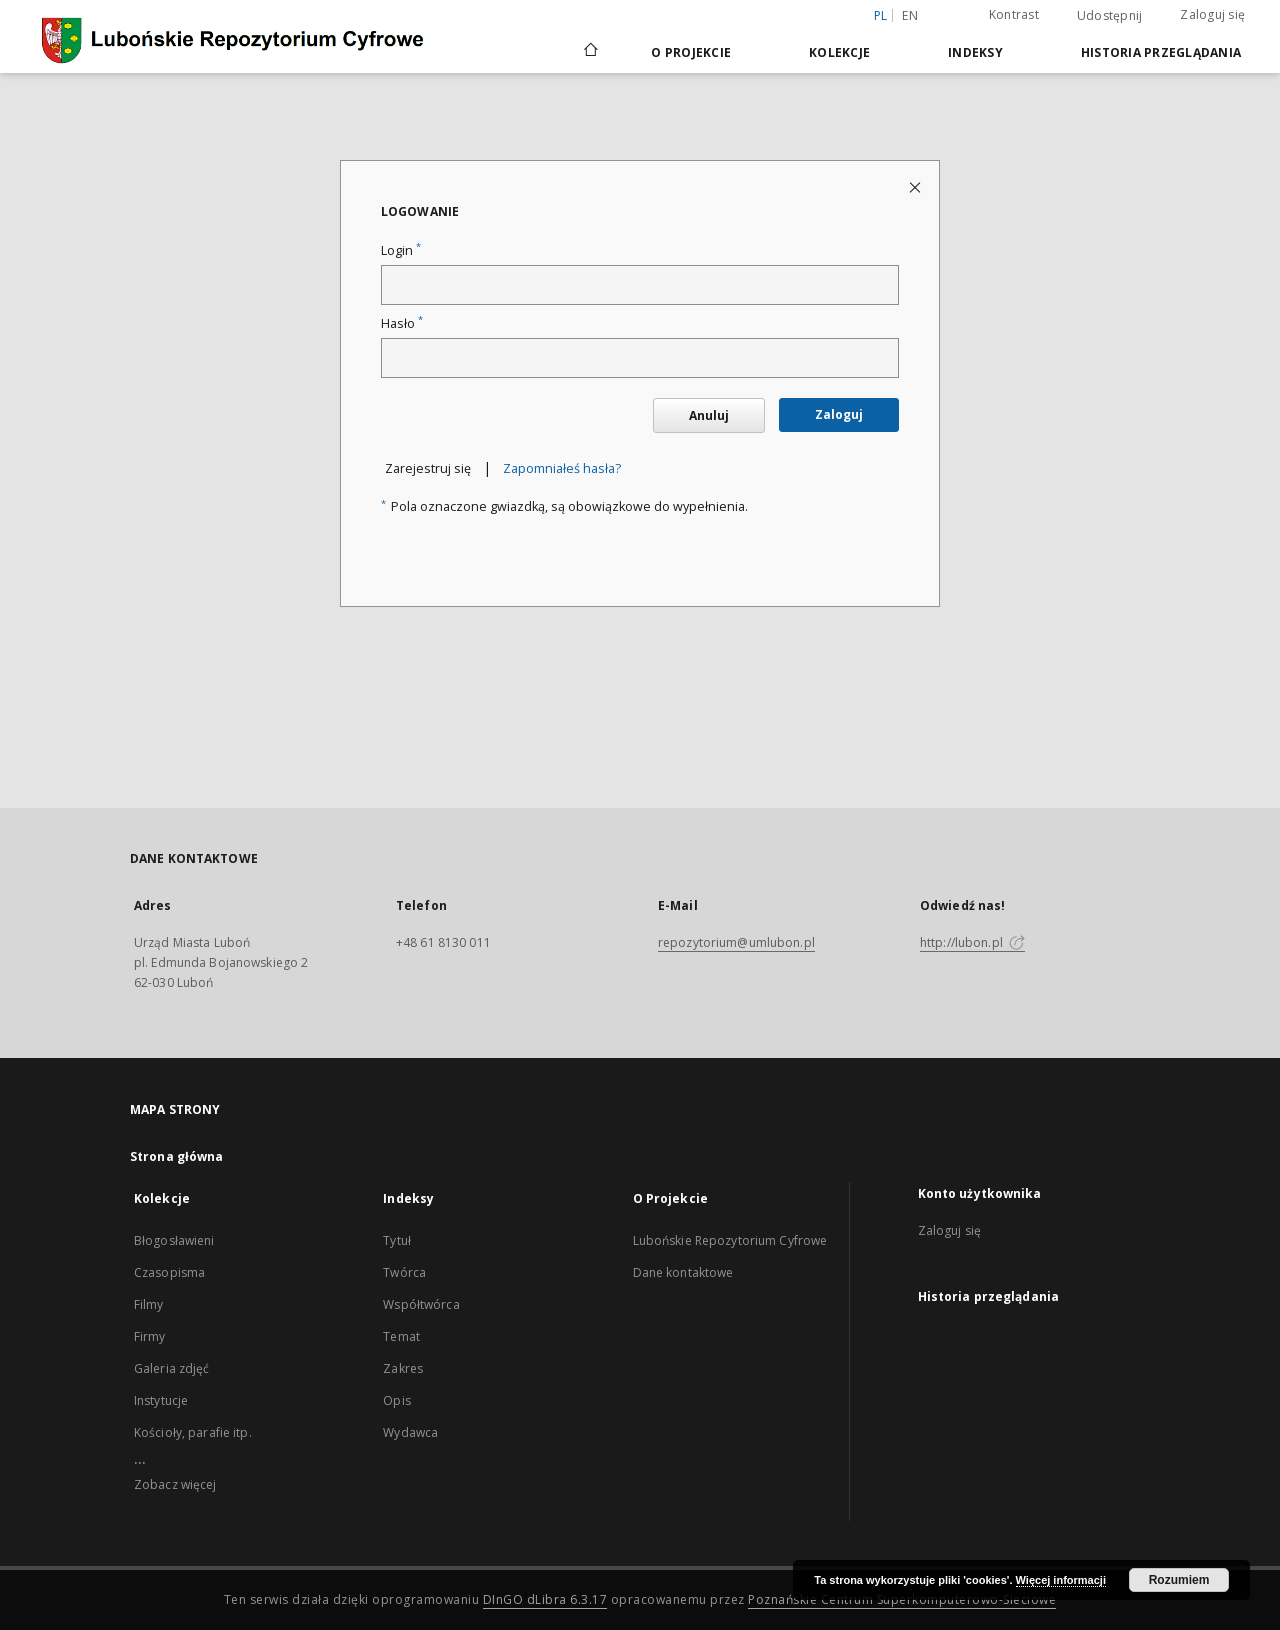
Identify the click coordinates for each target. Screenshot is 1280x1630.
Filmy (149, 1304)
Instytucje (161, 1400)
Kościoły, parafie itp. (193, 1432)
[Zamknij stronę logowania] (916, 186)
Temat (401, 1336)
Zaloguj (839, 414)
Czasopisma (169, 1272)
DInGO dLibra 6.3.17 (545, 1599)
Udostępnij (1110, 16)
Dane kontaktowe (683, 1272)
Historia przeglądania (1161, 52)
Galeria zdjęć (172, 1368)
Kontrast (1014, 14)
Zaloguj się (1212, 14)
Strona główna (177, 1156)
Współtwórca (421, 1304)
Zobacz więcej (175, 1484)
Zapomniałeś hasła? (562, 468)
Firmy (150, 1336)
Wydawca (410, 1432)
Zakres (403, 1368)
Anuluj (709, 415)
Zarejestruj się (428, 468)
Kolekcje (839, 52)
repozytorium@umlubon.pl (736, 942)
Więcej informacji (1061, 1580)
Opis (396, 1400)
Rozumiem (1179, 1580)
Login (401, 250)
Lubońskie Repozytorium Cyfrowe (730, 1240)
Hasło (402, 323)
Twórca (404, 1272)
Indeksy (975, 52)
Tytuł (397, 1240)
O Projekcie (691, 52)
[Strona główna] (589, 52)
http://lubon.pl (972, 942)
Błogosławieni (174, 1240)
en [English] (910, 15)
